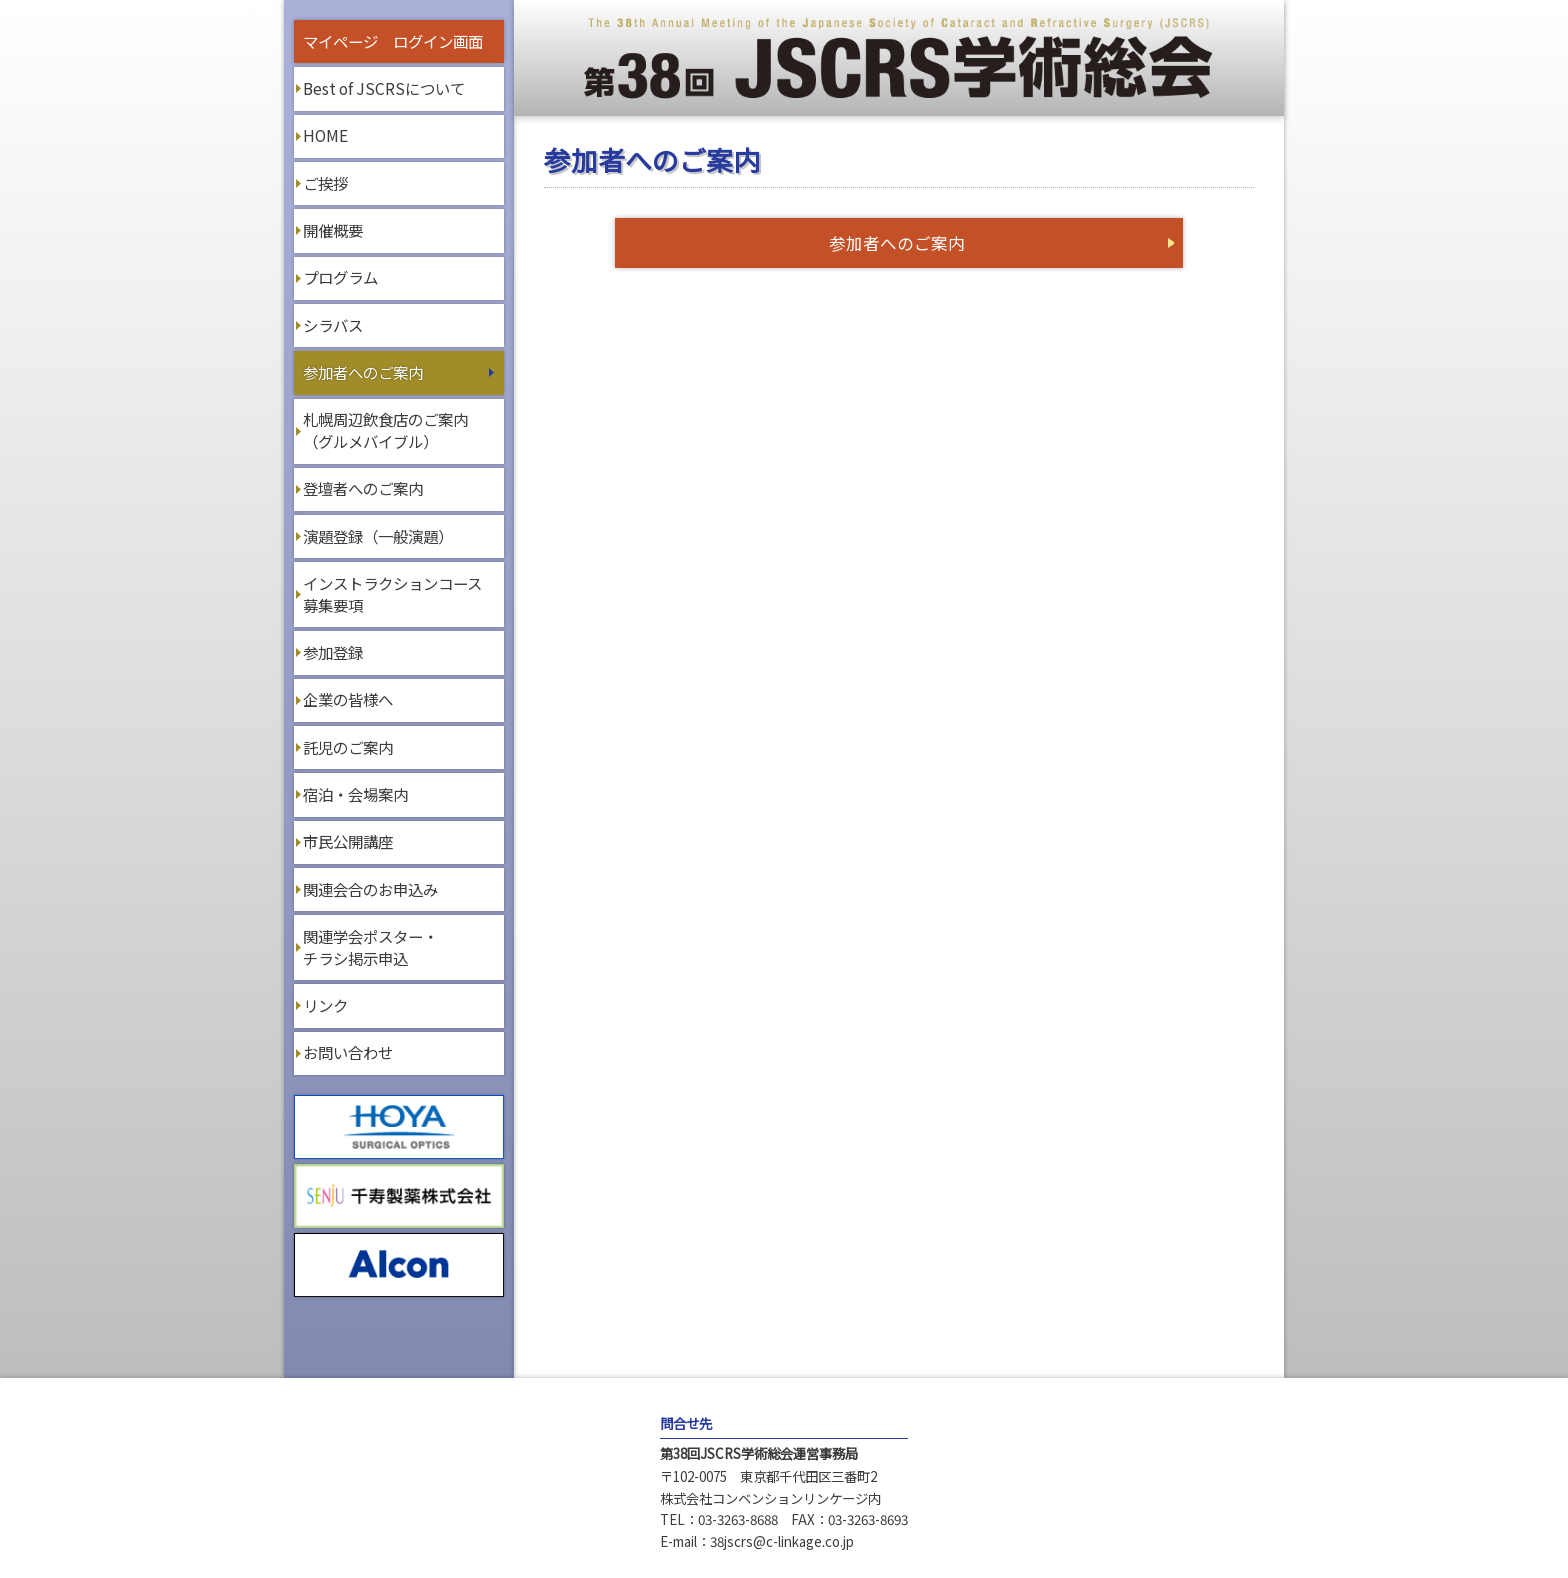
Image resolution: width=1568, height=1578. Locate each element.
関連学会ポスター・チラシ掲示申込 (370, 947)
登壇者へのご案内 (363, 488)
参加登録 (333, 652)
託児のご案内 (348, 747)
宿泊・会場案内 (355, 794)
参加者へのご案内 (363, 372)
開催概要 (333, 230)
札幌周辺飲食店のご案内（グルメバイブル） (385, 430)
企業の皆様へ (348, 699)
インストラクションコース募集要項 (392, 594)
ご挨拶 (325, 183)
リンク (325, 1005)
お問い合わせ (348, 1052)
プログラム (340, 277)
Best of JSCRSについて (384, 88)
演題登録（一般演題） (378, 536)
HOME (325, 135)
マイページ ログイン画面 (393, 41)
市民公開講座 (348, 841)
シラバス (333, 325)
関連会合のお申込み (370, 889)
